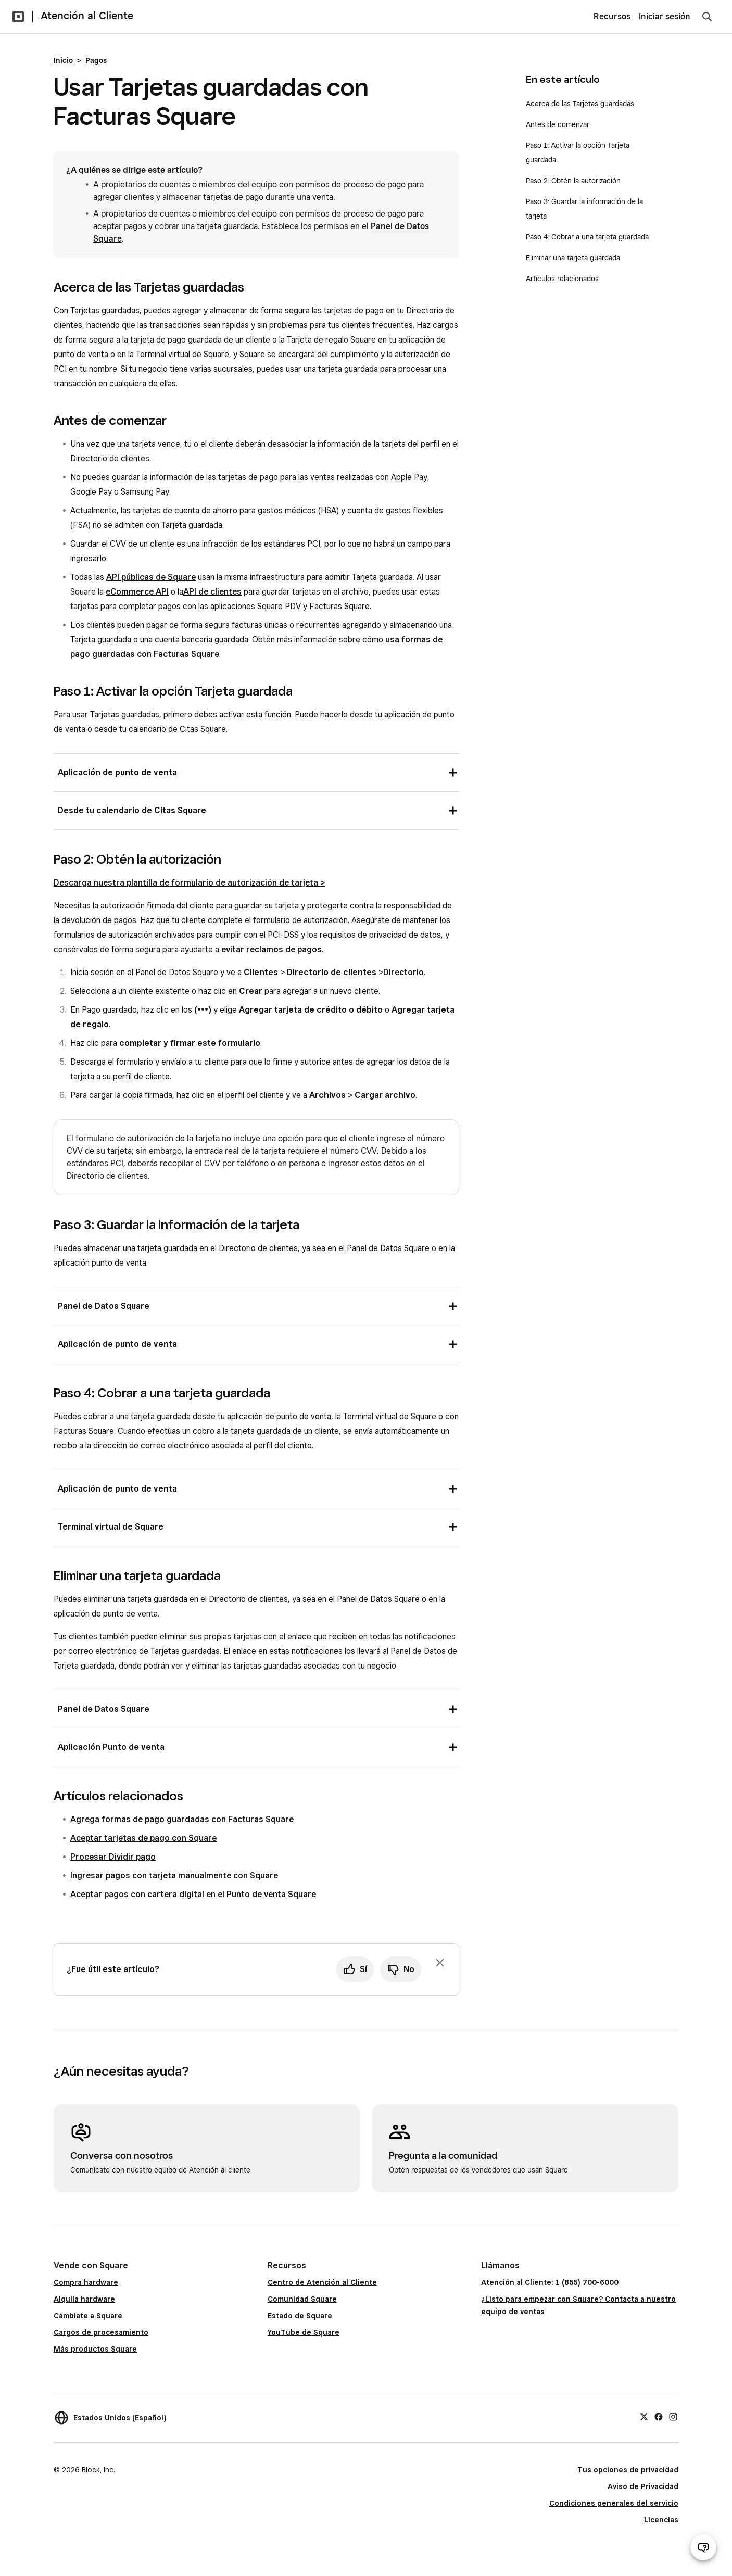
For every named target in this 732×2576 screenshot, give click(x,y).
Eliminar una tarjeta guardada (573, 258)
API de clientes (212, 592)
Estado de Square (300, 2316)
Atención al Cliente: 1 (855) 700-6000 (550, 2282)
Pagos (96, 60)
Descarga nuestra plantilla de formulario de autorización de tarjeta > (189, 883)
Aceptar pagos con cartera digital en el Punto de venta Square (193, 1894)
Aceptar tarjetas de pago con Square (143, 1838)
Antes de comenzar (557, 124)
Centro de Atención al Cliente (322, 2282)
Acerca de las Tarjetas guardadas (580, 103)
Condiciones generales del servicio (613, 2503)
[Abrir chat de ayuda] (703, 2547)
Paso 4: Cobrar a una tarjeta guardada (587, 237)
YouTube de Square (303, 2332)
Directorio (403, 972)
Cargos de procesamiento (101, 2332)
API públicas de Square (151, 577)
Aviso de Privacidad (643, 2486)
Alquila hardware (84, 2299)
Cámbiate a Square (88, 2316)
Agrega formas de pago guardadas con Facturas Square (182, 1819)
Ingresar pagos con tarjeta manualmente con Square (174, 1875)
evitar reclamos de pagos (271, 949)
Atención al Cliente (87, 15)
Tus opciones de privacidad (627, 2470)
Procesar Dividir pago (113, 1857)
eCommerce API (137, 592)
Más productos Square (95, 2349)
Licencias (661, 2520)
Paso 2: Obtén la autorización (573, 180)
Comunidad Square (302, 2299)
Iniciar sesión (664, 16)
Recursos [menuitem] (612, 16)
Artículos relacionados (562, 278)
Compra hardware (86, 2282)
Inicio (63, 60)
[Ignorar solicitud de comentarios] (440, 1962)
